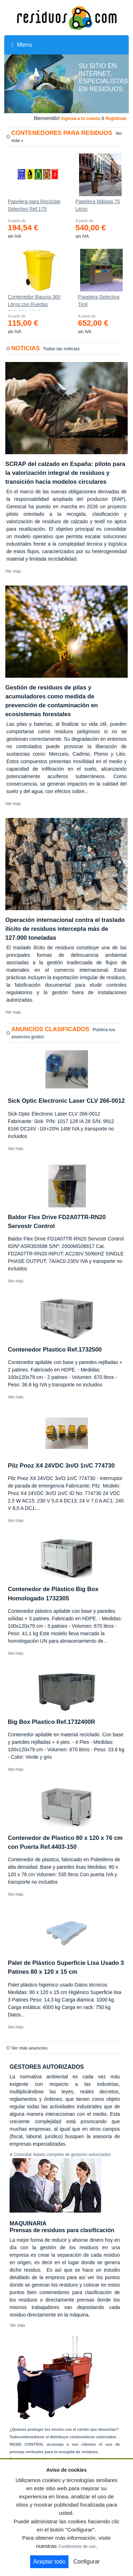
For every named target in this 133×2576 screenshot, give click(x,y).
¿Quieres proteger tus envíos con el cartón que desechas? (64, 2429)
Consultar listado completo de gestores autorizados (62, 2154)
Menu (21, 44)
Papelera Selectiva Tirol (99, 300)
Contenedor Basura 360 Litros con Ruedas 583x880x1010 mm (34, 302)
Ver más (13, 571)
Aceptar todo (49, 2562)
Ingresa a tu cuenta (80, 118)
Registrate (115, 118)
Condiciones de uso (76, 2546)
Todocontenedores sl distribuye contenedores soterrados (63, 2437)
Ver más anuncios (29, 2048)
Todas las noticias (61, 348)
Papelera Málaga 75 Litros (98, 205)
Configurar (86, 2562)
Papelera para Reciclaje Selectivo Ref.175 (34, 205)
